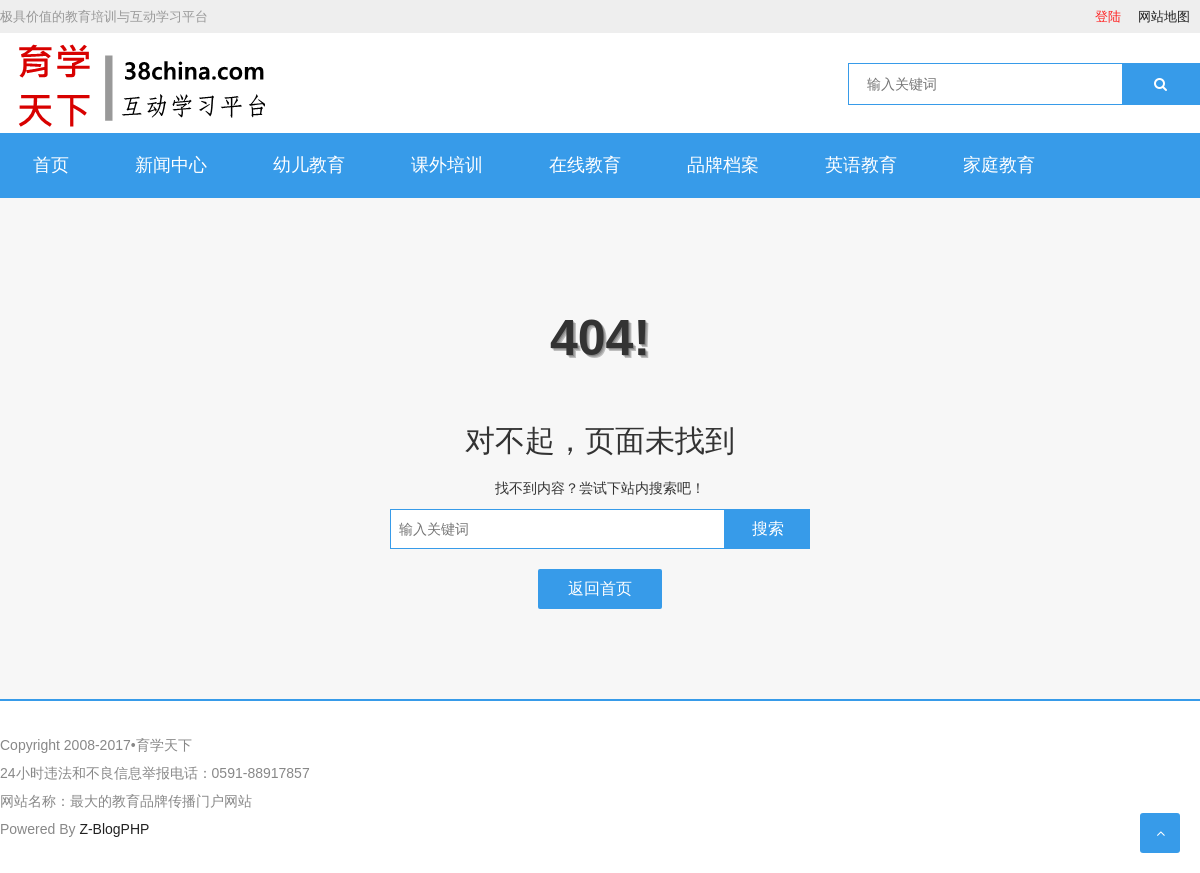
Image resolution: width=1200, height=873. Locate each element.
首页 (51, 165)
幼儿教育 (309, 165)
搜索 (768, 528)
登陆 (1108, 16)
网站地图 (1164, 16)
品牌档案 (723, 165)
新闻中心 (171, 165)
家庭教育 (999, 165)
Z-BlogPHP (114, 829)
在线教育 (585, 165)
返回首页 (600, 588)
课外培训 (447, 165)
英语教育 (861, 165)
